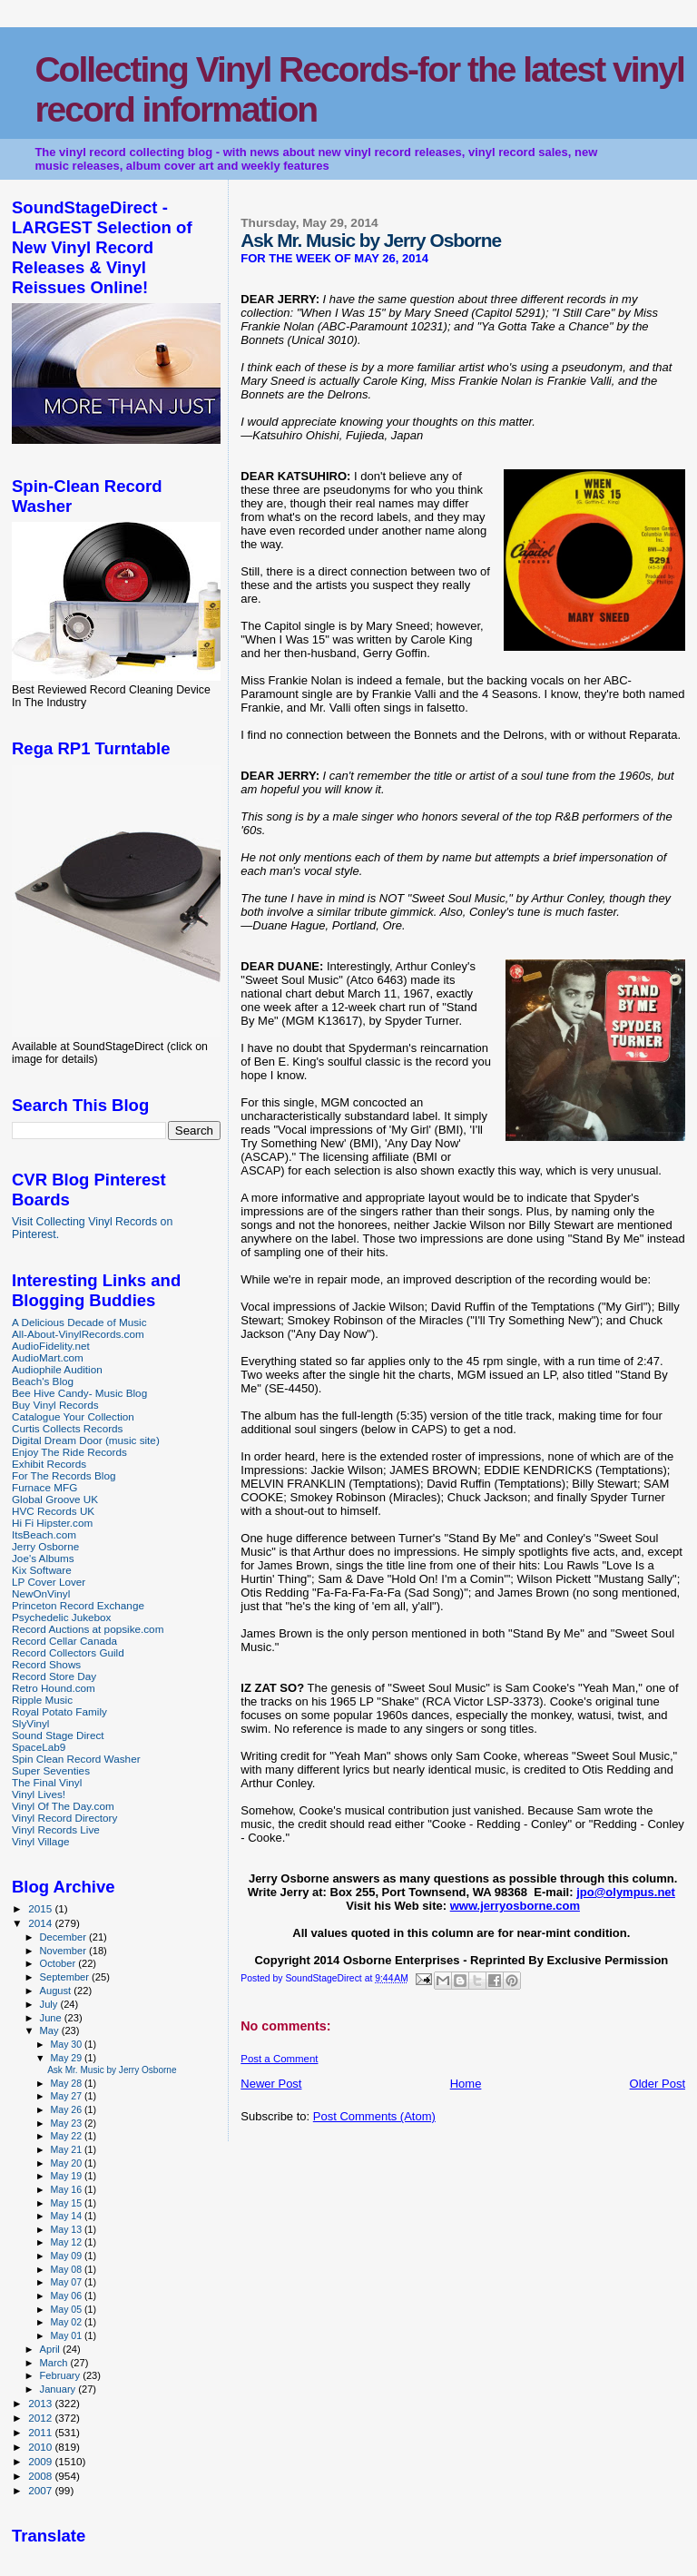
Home (466, 2083)
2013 (41, 2403)
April (51, 2349)
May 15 (67, 2202)
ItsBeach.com (44, 1534)
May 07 (67, 2281)
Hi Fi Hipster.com (52, 1523)
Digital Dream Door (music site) (86, 1440)
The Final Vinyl (47, 1782)
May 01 (67, 2335)
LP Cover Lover (48, 1582)
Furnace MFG (44, 1487)
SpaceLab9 (38, 1747)
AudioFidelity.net (51, 1346)
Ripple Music (42, 1700)
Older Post (657, 2083)
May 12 (67, 2242)
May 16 (67, 2189)
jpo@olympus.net (625, 1892)
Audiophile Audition (57, 1369)
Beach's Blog (43, 1381)
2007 (41, 2490)
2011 (41, 2432)
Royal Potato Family (59, 1711)
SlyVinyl (30, 1723)
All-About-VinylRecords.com (78, 1334)
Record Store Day (54, 1676)
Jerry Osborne (45, 1546)
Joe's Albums (43, 1558)
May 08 (67, 2269)
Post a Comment (279, 2058)
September (66, 1976)
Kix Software (42, 1570)
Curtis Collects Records (67, 1428)
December (64, 1937)
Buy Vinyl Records (55, 1405)
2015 (41, 1908)
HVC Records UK (53, 1511)
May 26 (67, 2109)
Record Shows (46, 1664)
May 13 (67, 2229)
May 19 (67, 2175)
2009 (41, 2461)
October (59, 1963)
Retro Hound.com (53, 1688)
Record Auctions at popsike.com (87, 1629)
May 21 (67, 2149)
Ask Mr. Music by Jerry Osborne (111, 2070)
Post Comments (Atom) (374, 2116)
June (52, 2017)
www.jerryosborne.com (515, 1905)
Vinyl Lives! (38, 1794)
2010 (41, 2447)
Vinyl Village (40, 1841)
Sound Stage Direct (58, 1735)
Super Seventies (51, 1770)
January (59, 2389)
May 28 (67, 2083)
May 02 (67, 2321)
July (50, 2004)
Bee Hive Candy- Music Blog (79, 1393)
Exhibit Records (49, 1464)
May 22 (67, 2135)
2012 (41, 2418)
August (57, 1990)
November (64, 1950)
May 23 (67, 2123)
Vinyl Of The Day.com (63, 1806)
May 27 (67, 2095)
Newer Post (271, 2083)
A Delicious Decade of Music (79, 1322)
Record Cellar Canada (64, 1641)
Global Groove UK (55, 1499)
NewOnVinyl (41, 1593)
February (61, 2375)
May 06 (67, 2295)
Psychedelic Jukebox (61, 1617)
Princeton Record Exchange (78, 1605)
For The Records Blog (63, 1475)
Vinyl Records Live (56, 1829)
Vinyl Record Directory (64, 1818)
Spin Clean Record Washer (76, 1759)
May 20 (67, 2163)
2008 (41, 2476)
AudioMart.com (47, 1357)
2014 (41, 1923)
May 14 (67, 2215)
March (55, 2362)
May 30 (67, 2044)
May (51, 2030)
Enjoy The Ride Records (69, 1452)
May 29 (67, 2057)
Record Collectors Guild (68, 1652)
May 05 (67, 2309)
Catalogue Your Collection (73, 1416)
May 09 (67, 2255)
